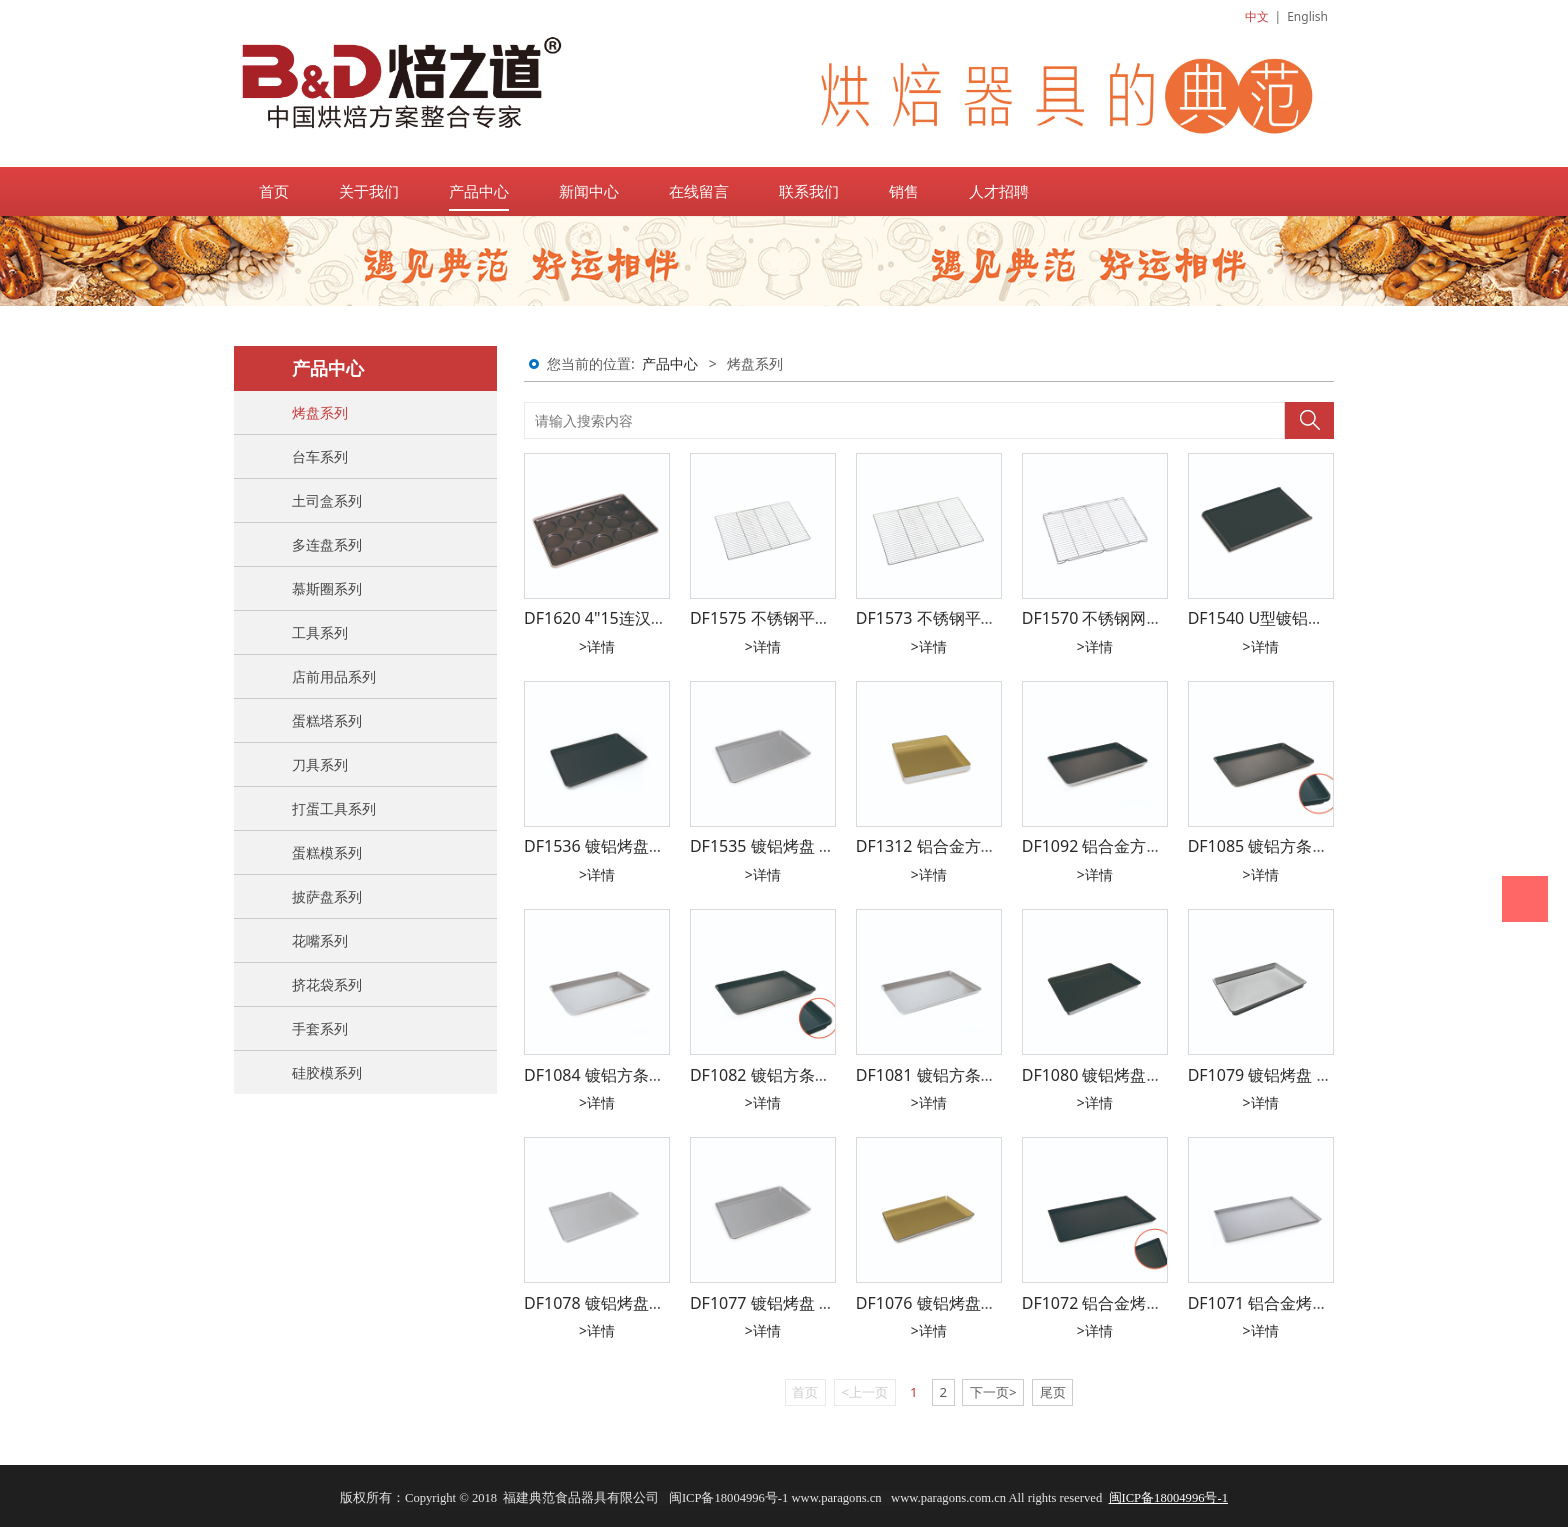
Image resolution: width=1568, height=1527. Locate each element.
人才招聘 (999, 191)
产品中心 (479, 191)
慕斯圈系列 (327, 588)
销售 (904, 191)
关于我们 (369, 191)
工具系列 (320, 632)
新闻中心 (589, 191)
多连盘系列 (327, 544)
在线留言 (699, 191)
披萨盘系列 (327, 896)
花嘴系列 (320, 940)
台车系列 (320, 456)
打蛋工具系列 (334, 808)
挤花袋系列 (327, 984)
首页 (274, 191)
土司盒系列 (327, 500)
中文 (1257, 16)
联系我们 (809, 191)
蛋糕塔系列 (327, 720)
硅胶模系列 (327, 1072)
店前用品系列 (334, 676)
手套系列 (320, 1028)
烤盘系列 (320, 412)
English (1307, 16)
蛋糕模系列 (327, 852)
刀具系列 (320, 764)
